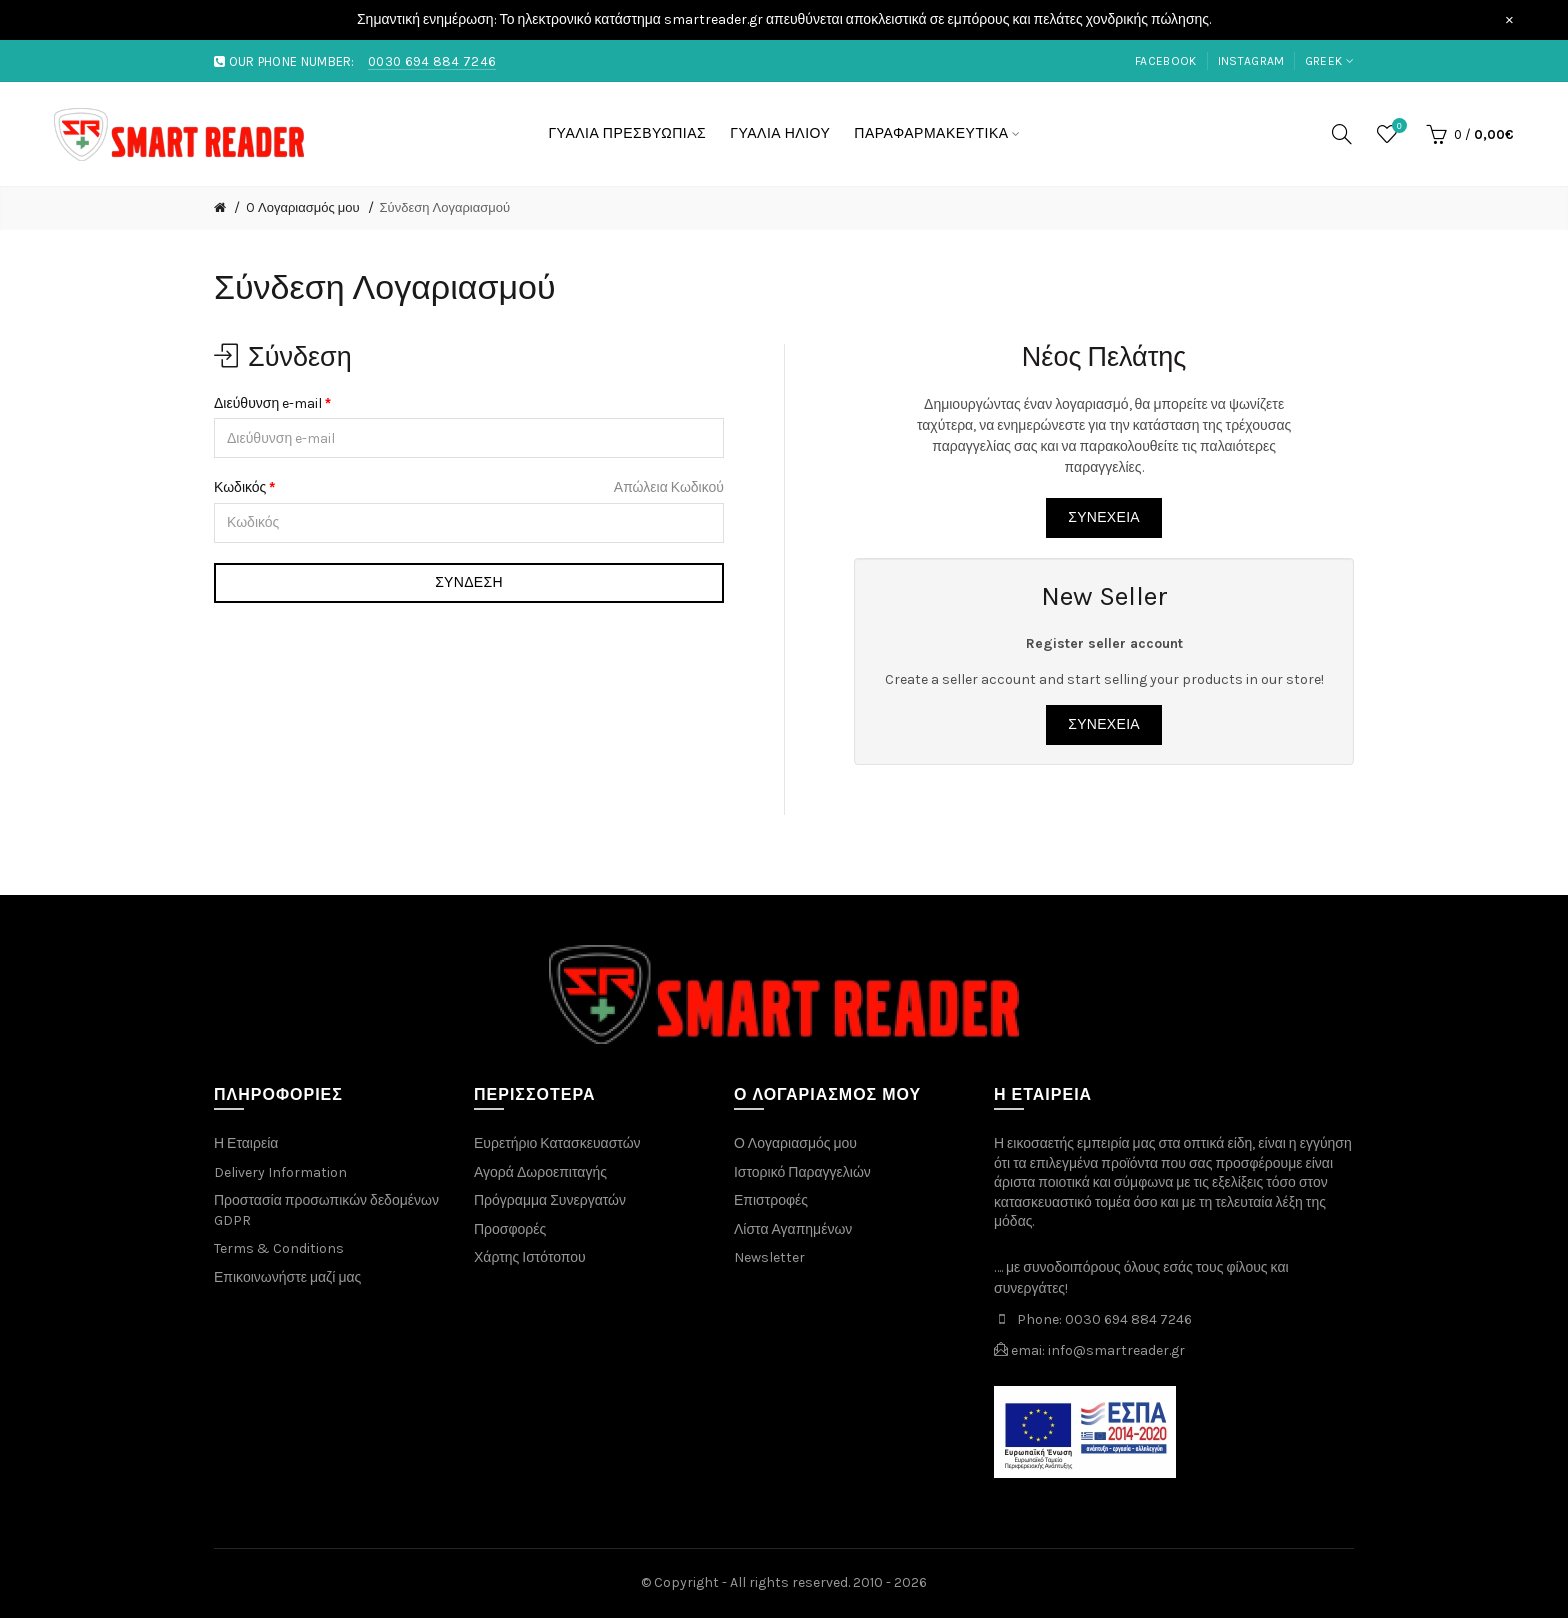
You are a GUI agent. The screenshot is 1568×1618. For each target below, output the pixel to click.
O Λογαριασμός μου (303, 207)
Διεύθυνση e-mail (268, 403)
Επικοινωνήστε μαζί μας (287, 1277)
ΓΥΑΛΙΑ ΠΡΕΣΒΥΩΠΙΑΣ (627, 133)
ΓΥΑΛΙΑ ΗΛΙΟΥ (780, 133)
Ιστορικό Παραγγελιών (802, 1172)
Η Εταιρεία (246, 1143)
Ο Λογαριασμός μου (795, 1143)
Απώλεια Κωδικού (669, 487)
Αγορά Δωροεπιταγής (540, 1172)
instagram (1251, 61)
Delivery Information (280, 1172)
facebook (1165, 61)
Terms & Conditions (279, 1248)
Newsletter (769, 1257)
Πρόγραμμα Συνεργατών (550, 1200)
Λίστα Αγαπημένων (793, 1229)
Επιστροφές (771, 1200)
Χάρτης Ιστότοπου (530, 1257)
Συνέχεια (1104, 517)
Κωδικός (240, 487)
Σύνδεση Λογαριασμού (445, 207)
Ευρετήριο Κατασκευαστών (557, 1143)
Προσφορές (510, 1229)
